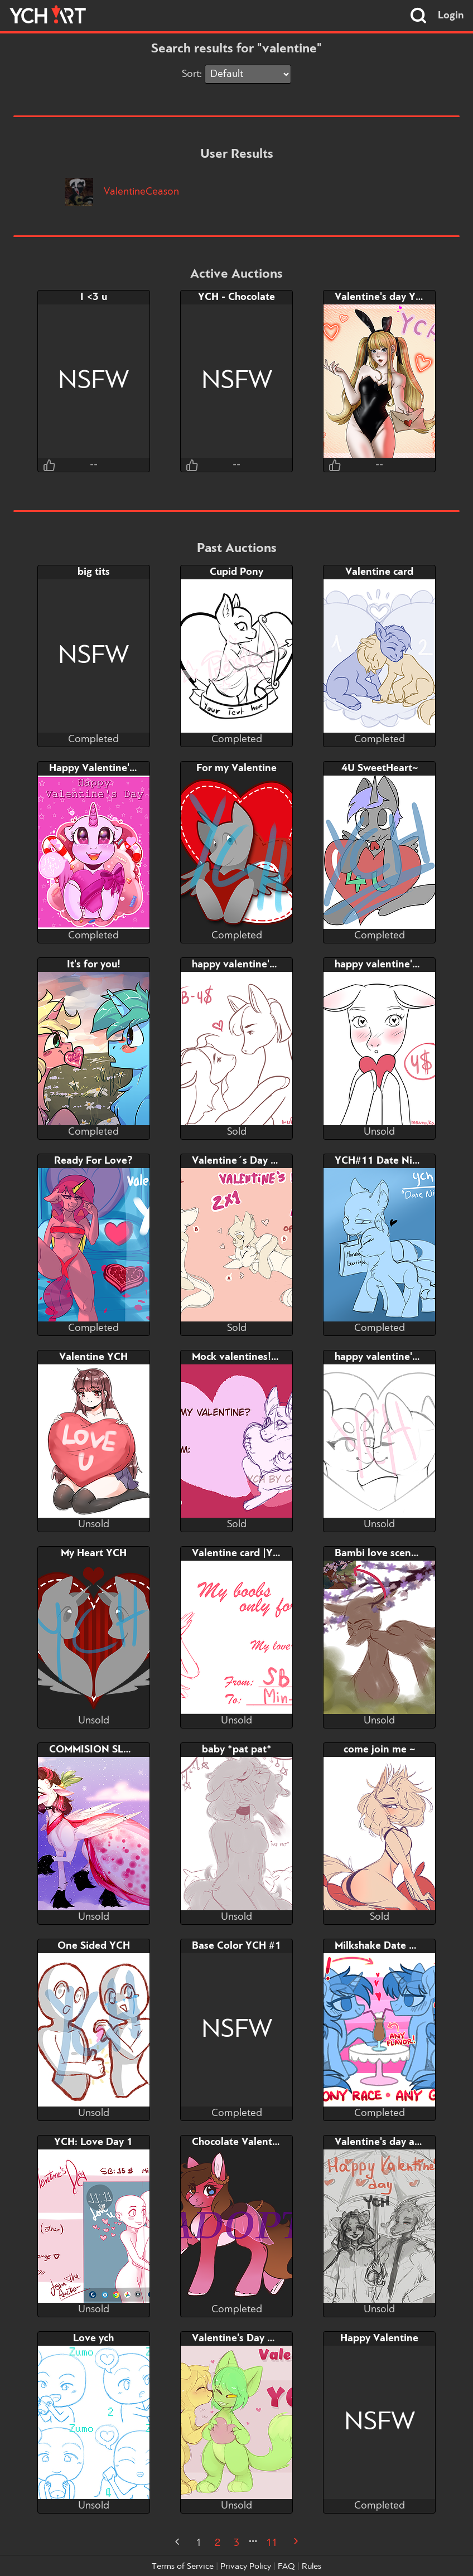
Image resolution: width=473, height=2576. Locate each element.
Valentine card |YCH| (241, 1553)
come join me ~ (379, 1749)
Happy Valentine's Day (102, 768)
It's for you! (93, 964)
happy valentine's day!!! (247, 964)
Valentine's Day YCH (240, 2338)
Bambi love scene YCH (387, 1553)
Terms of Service (183, 2566)
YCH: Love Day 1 (93, 2142)
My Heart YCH (94, 1553)
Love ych (93, 2338)
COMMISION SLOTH (97, 1749)
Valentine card (379, 572)
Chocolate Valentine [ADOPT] (261, 2142)
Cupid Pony (236, 572)
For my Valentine (236, 768)
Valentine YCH (93, 1357)
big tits (94, 572)
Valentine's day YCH (382, 297)
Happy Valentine (379, 2338)
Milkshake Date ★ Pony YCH (401, 1946)
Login (451, 15)
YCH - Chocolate (236, 297)
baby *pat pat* (237, 1749)
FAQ (286, 2566)
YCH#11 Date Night (381, 1160)
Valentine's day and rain (391, 2142)
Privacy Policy (245, 2566)
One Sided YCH (93, 1946)
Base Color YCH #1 (236, 1946)
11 (271, 2543)
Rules (311, 2566)
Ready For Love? (93, 1160)
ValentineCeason (122, 191)
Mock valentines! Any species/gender (278, 1357)
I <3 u (93, 297)
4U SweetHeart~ (379, 768)
